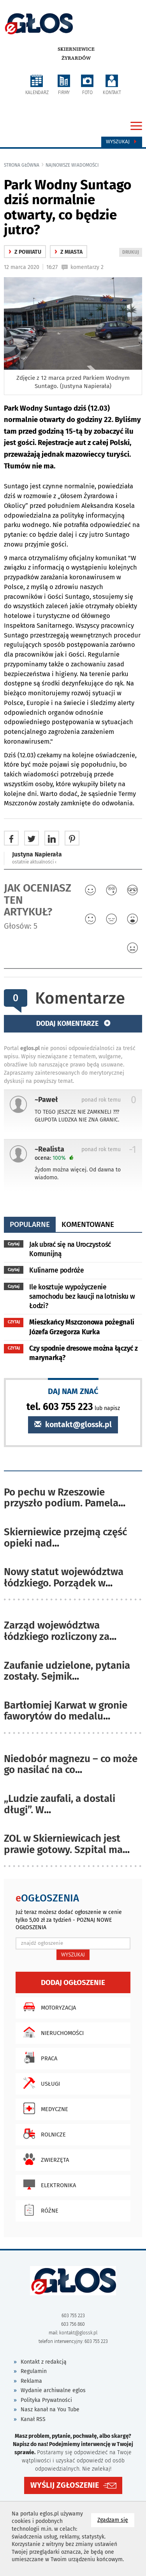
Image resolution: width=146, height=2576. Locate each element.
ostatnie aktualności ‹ (34, 862)
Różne (38, 2210)
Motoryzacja (47, 2007)
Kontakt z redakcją (44, 2362)
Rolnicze (42, 2133)
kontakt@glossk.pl (73, 1424)
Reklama (31, 2381)
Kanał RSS (33, 2419)
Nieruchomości (51, 2032)
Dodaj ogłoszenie (73, 1982)
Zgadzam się (115, 2519)
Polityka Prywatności (46, 2400)
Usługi (39, 2083)
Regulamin (34, 2371)
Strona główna (21, 165)
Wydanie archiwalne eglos (53, 2390)
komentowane (88, 1224)
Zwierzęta (44, 2159)
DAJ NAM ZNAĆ (73, 1391)
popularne (30, 1224)
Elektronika (47, 2184)
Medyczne (43, 2108)
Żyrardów (76, 58)
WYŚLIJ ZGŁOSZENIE (64, 2485)
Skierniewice (76, 49)
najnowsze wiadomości (72, 165)
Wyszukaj (121, 142)
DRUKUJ (132, 252)
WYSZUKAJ (73, 1954)
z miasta (69, 252)
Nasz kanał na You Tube (50, 2409)
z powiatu (25, 252)
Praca (38, 2057)
